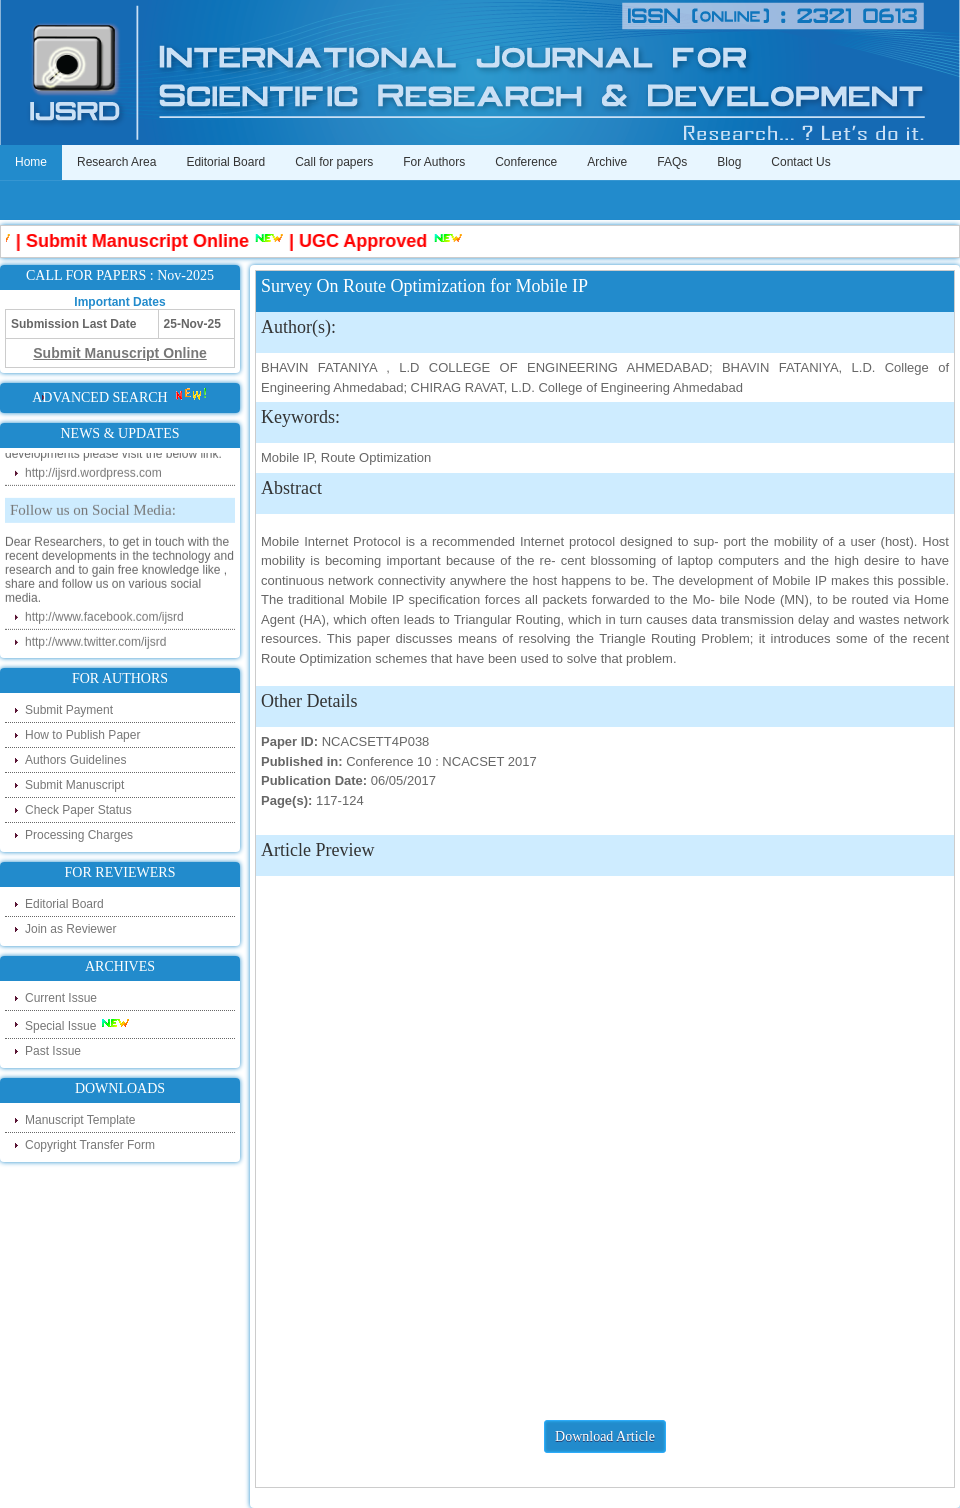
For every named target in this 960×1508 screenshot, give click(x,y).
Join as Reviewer (70, 929)
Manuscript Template (80, 1120)
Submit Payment (69, 710)
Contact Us (800, 162)
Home (31, 162)
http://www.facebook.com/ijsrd (104, 619)
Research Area (116, 162)
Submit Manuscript (74, 785)
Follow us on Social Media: (93, 512)
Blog (729, 162)
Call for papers (334, 162)
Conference (526, 162)
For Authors (434, 162)
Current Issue (61, 998)
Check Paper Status (78, 810)
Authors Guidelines (75, 760)
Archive (607, 162)
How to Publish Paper (82, 735)
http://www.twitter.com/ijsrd (95, 644)
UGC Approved (368, 241)
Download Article (605, 1436)
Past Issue (53, 1051)
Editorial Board (225, 162)
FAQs (672, 162)
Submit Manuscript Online (142, 241)
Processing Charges (79, 835)
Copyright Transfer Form (90, 1145)
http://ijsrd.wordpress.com (93, 475)
